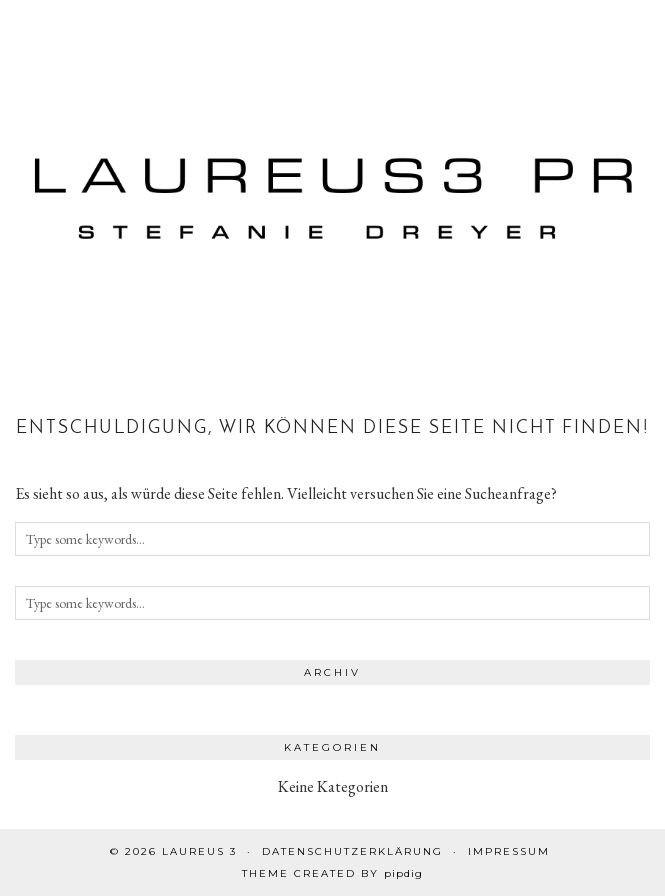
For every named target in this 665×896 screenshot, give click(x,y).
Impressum (509, 851)
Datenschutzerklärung (352, 851)
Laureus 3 (199, 851)
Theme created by (332, 873)
